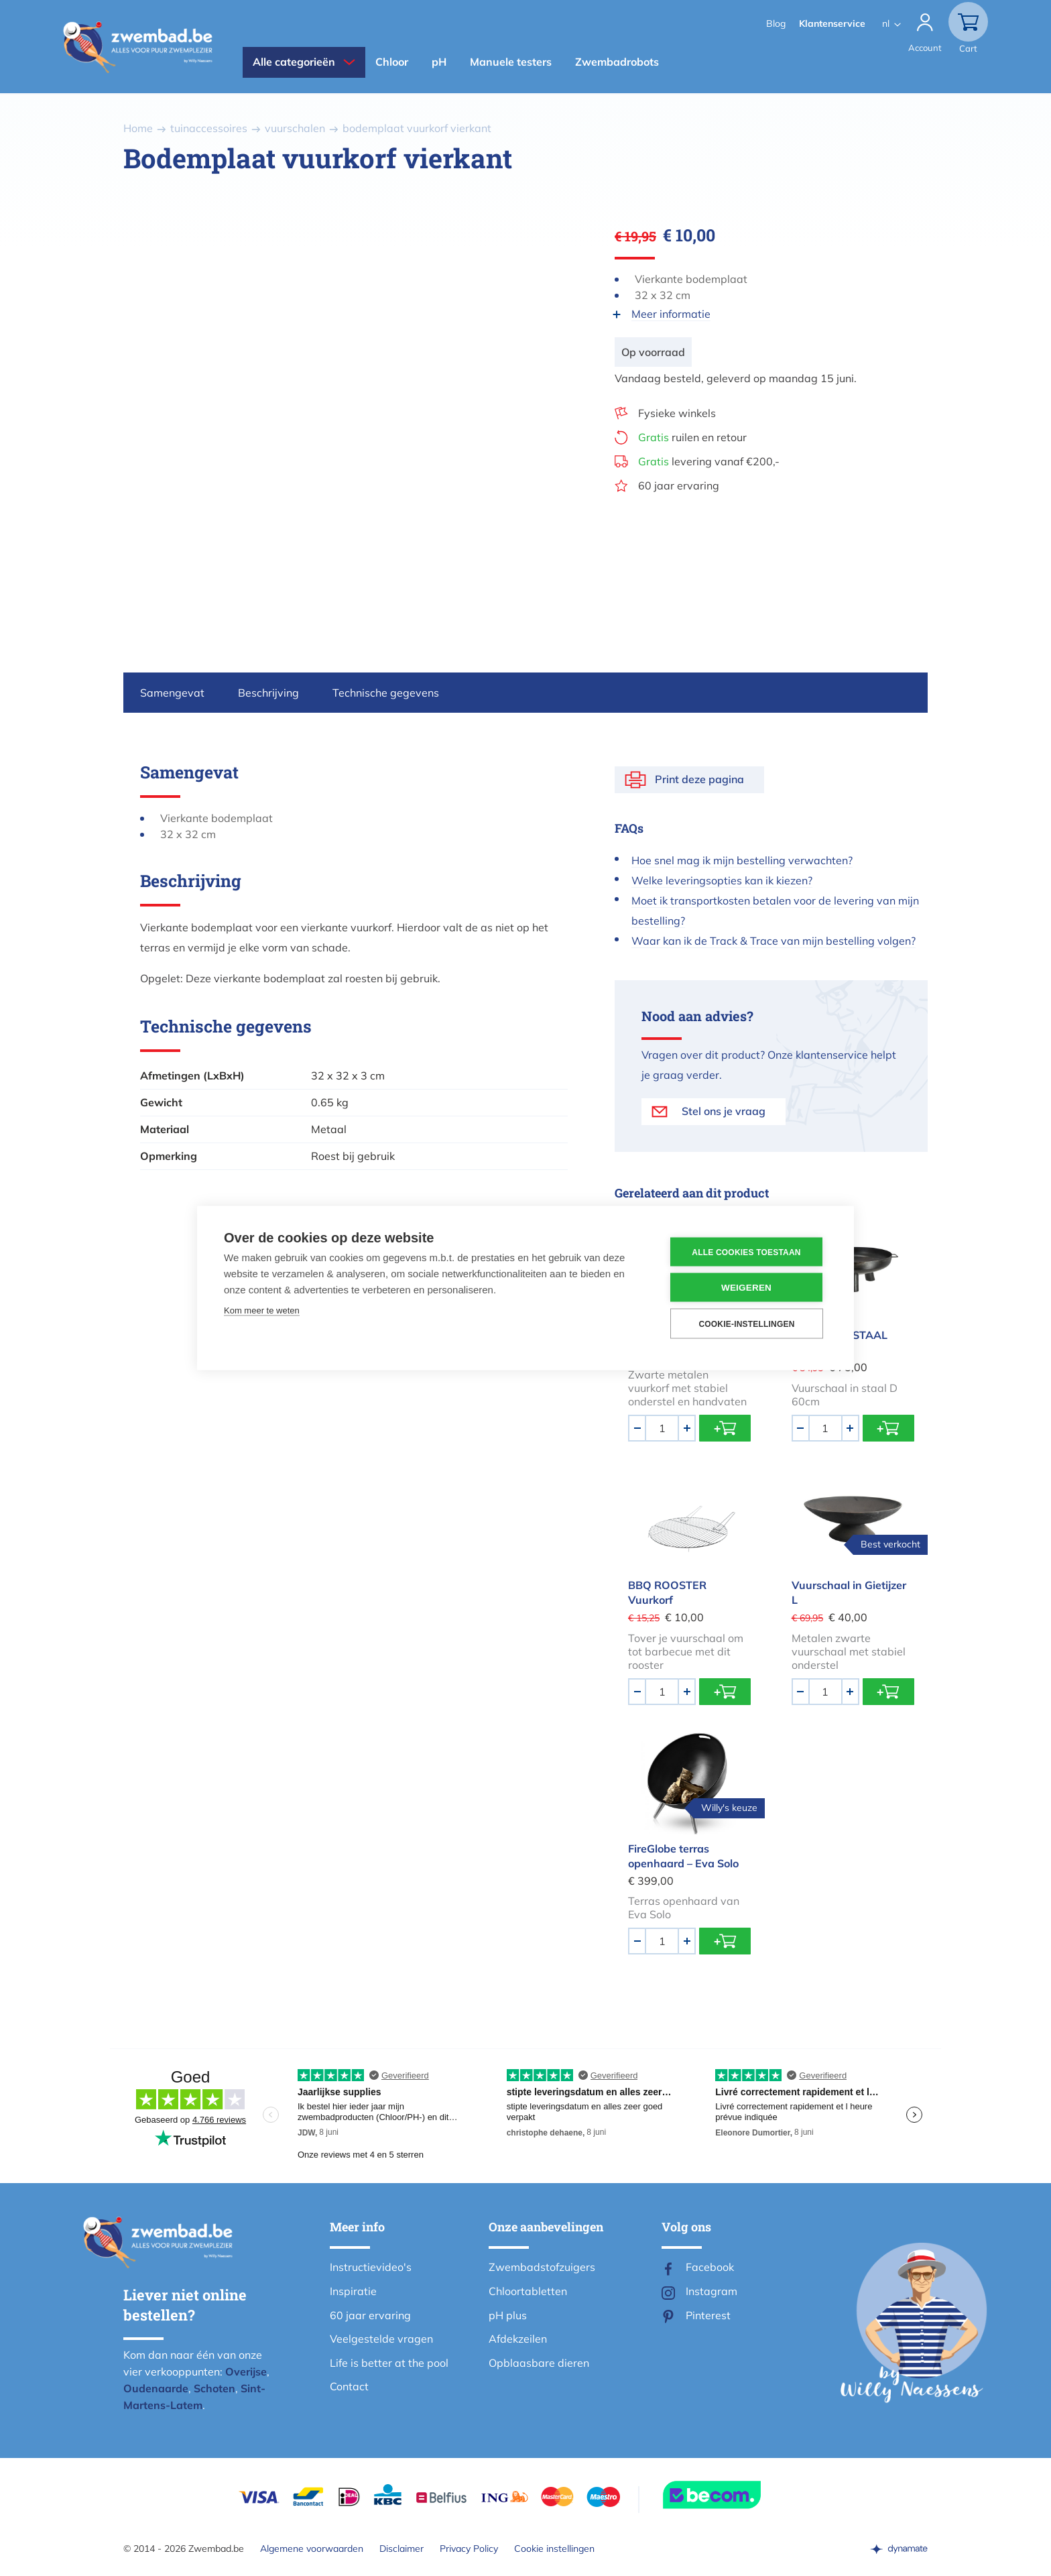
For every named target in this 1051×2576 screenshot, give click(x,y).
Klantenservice (832, 23)
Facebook (710, 2267)
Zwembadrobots (617, 61)
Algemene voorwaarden (311, 2548)
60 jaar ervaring (678, 485)
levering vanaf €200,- (709, 461)
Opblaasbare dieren (539, 2362)
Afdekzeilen (518, 2338)
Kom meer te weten (262, 1310)
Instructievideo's (371, 2267)
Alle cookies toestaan (746, 1251)
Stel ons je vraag (723, 1111)
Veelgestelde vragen (381, 2338)
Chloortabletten (528, 2291)
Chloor (391, 61)
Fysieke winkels (677, 413)
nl (885, 23)
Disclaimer (401, 2548)
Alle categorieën (294, 61)
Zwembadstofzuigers (542, 2267)
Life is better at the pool (389, 2362)
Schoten (214, 2388)
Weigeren (746, 1288)
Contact (349, 2386)
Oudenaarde (155, 2388)
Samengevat (172, 692)
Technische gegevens (385, 692)
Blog (776, 23)
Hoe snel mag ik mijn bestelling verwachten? (742, 860)
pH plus (508, 2315)
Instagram (711, 2291)
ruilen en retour (692, 437)
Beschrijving (268, 692)
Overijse (246, 2371)
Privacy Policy (469, 2548)
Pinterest (708, 2315)
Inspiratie (353, 2291)
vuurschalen (295, 128)
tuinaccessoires (208, 128)
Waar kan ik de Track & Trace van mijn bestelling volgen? (773, 940)
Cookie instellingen (554, 2548)
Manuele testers (511, 61)
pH (439, 61)
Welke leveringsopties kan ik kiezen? (721, 880)
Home (138, 128)
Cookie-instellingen (746, 1323)
